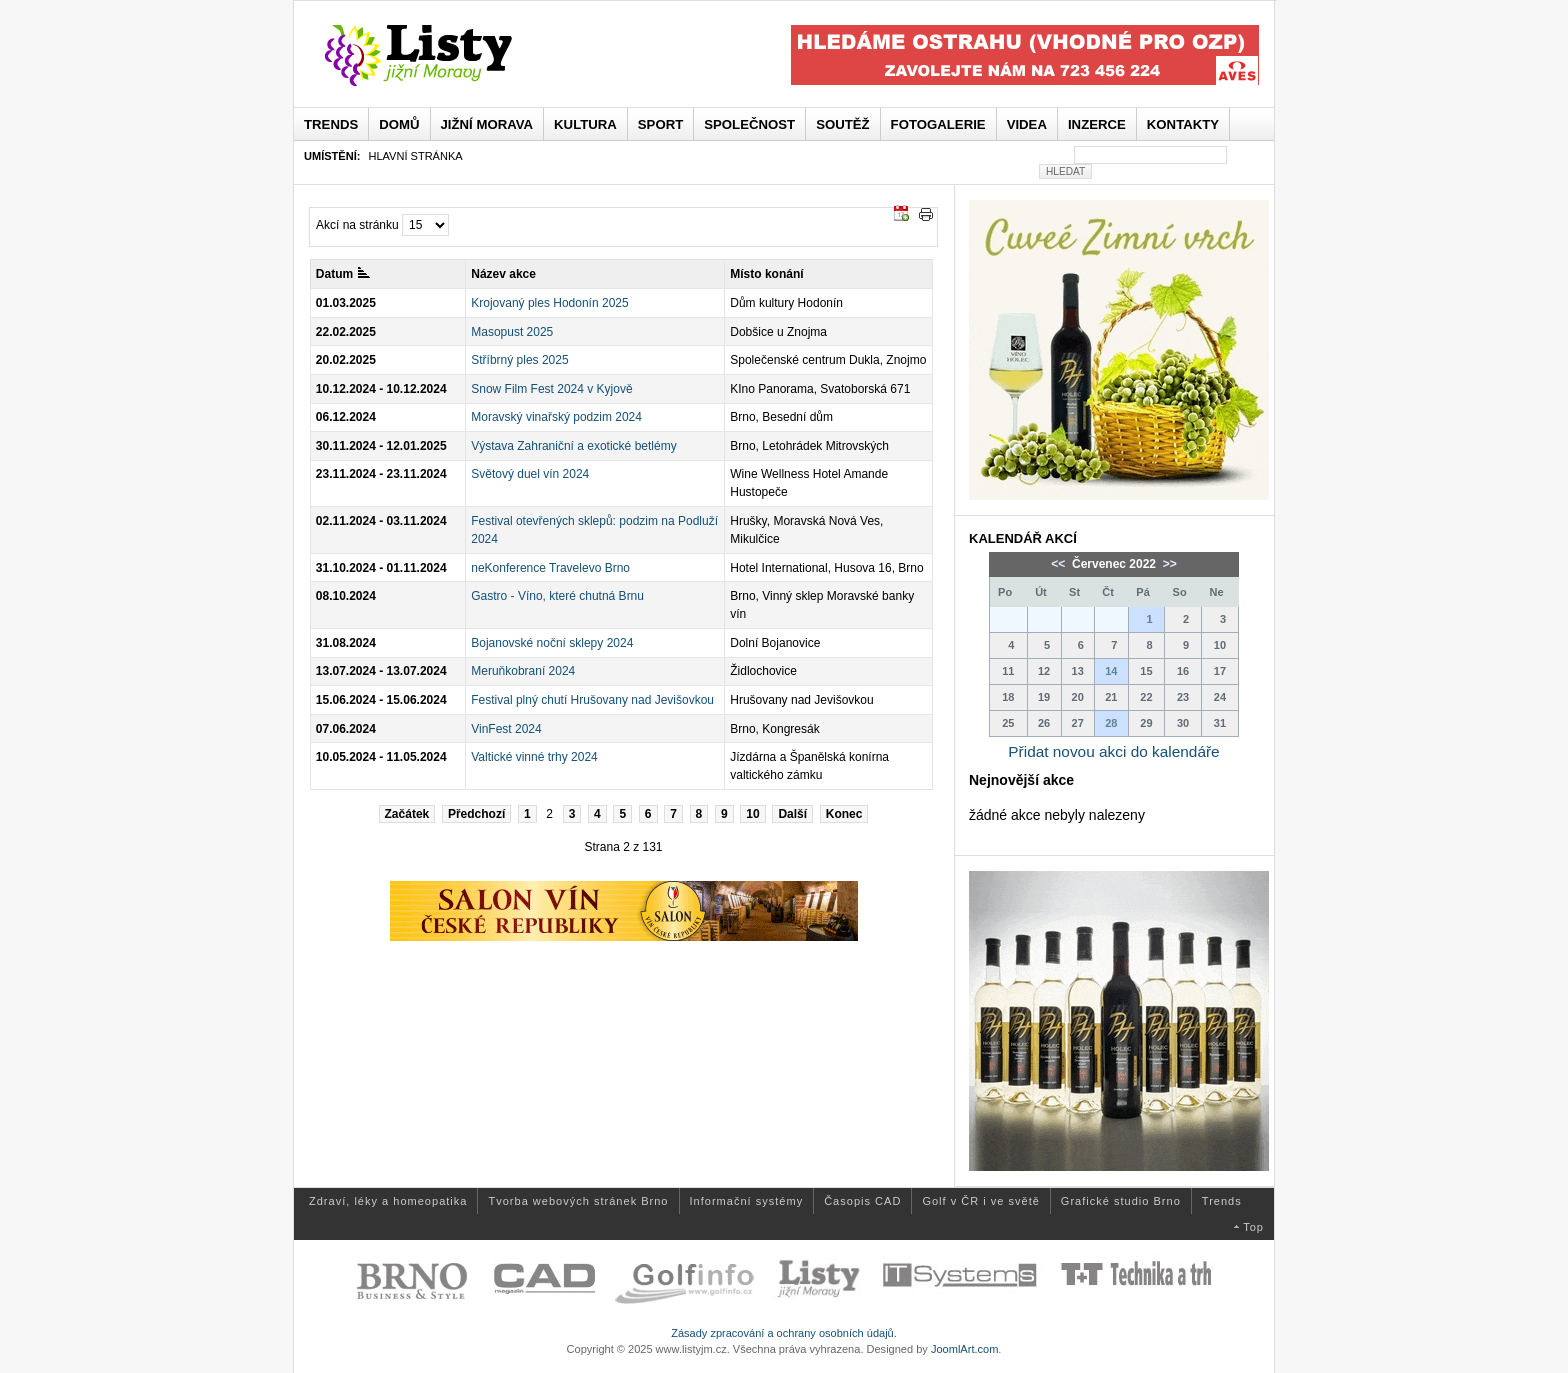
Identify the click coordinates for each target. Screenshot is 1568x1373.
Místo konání (766, 274)
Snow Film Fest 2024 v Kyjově (551, 389)
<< (1059, 564)
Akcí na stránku (357, 225)
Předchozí (476, 814)
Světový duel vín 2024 (530, 474)
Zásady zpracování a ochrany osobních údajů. (784, 1333)
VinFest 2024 (506, 729)
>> (1167, 564)
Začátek (407, 814)
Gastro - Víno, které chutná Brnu (557, 596)
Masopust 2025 (512, 332)
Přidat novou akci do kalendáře (1113, 751)
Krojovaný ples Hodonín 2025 (549, 303)
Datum (343, 274)
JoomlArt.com (964, 1349)
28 (1111, 723)
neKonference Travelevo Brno (550, 568)
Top (1253, 1227)
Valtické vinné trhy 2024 (534, 757)
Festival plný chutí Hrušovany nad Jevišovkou (592, 700)
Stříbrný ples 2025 (519, 360)
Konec (844, 814)
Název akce (503, 274)
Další (792, 814)
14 (1111, 671)
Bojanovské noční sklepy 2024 (552, 643)
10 (752, 814)
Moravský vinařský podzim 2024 (556, 417)
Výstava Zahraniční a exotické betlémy (573, 446)
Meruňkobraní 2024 (523, 671)
